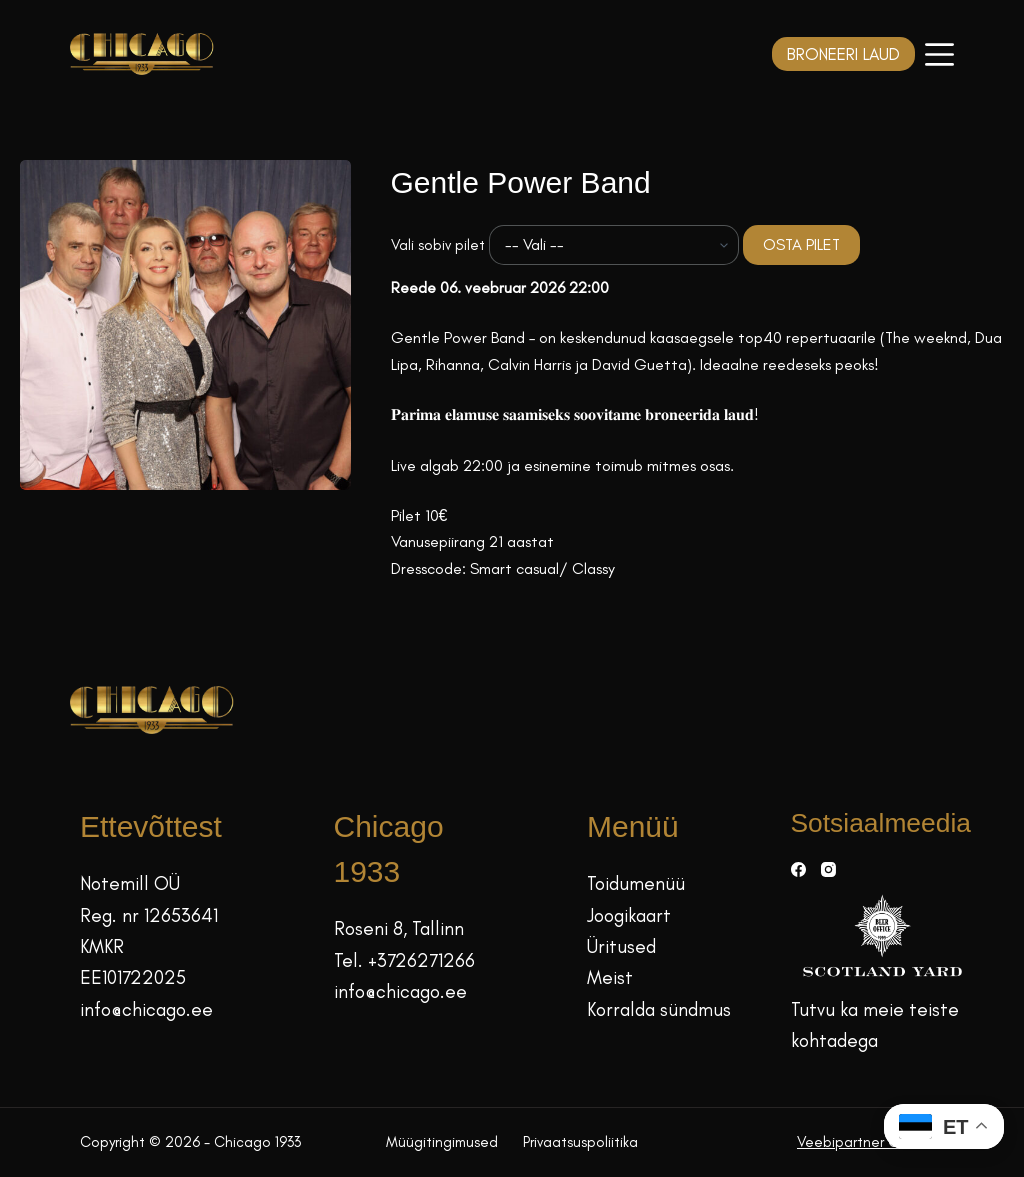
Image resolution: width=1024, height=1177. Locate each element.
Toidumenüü (636, 883)
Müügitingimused (442, 1142)
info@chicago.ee (146, 1009)
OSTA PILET (801, 244)
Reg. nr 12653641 (149, 915)
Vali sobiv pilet (438, 245)
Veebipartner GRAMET (870, 1142)
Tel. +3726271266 (404, 960)
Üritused (621, 946)
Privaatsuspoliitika (580, 1142)
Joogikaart (629, 915)
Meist (610, 977)
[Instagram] (828, 869)
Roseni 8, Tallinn (399, 928)
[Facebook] (798, 869)
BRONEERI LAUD (843, 54)
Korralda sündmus (659, 1009)
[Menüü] (939, 54)
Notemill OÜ (130, 883)
